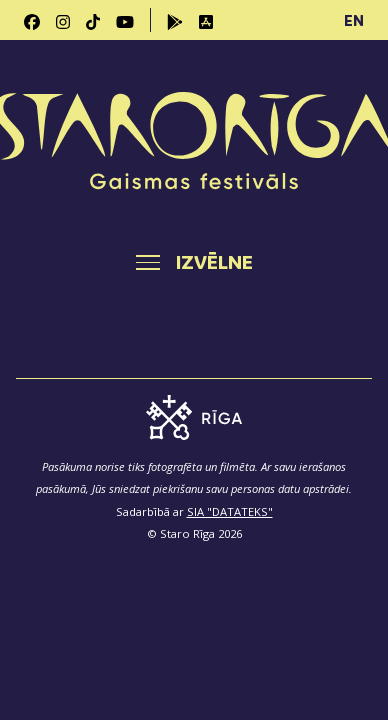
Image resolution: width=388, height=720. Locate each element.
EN (354, 20)
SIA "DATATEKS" (230, 511)
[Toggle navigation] (194, 262)
